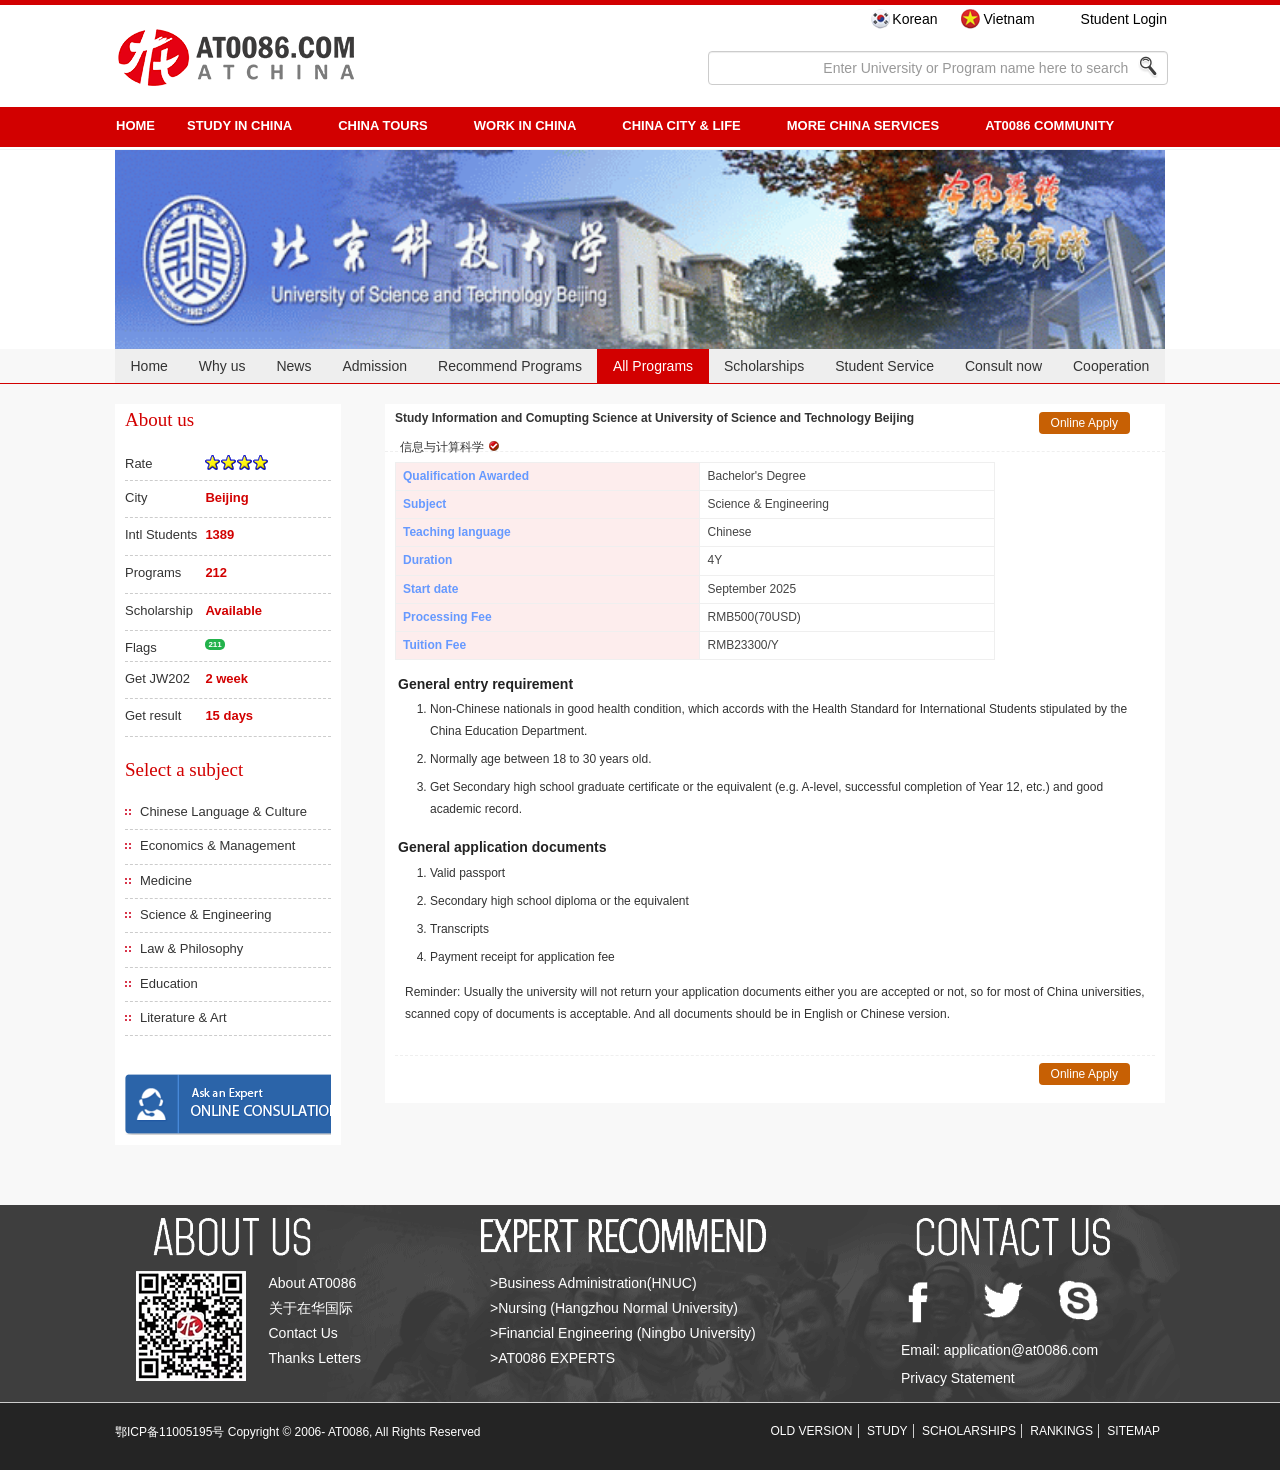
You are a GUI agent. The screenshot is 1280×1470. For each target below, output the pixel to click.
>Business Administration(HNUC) (593, 1283)
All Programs (653, 366)
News (293, 366)
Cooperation (1111, 366)
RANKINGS (1061, 1431)
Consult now (1003, 366)
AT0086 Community (1049, 125)
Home (148, 366)
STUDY (887, 1431)
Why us (222, 366)
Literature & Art (183, 1017)
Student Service (884, 366)
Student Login (1124, 19)
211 (214, 644)
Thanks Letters (315, 1358)
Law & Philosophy (191, 948)
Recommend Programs (510, 366)
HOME (135, 125)
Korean (914, 19)
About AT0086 (313, 1283)
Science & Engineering (206, 914)
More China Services (863, 125)
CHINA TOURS (383, 125)
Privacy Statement (958, 1378)
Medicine (166, 880)
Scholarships (764, 366)
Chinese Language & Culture (223, 811)
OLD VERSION (812, 1431)
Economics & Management (217, 845)
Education (169, 983)
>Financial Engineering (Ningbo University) (623, 1333)
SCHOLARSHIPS (969, 1431)
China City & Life (681, 125)
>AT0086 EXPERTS (552, 1358)
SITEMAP (1133, 1431)
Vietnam (1008, 19)
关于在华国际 (311, 1308)
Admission (374, 366)
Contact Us (303, 1333)
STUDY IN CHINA (239, 125)
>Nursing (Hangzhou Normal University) (614, 1308)
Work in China (525, 125)
